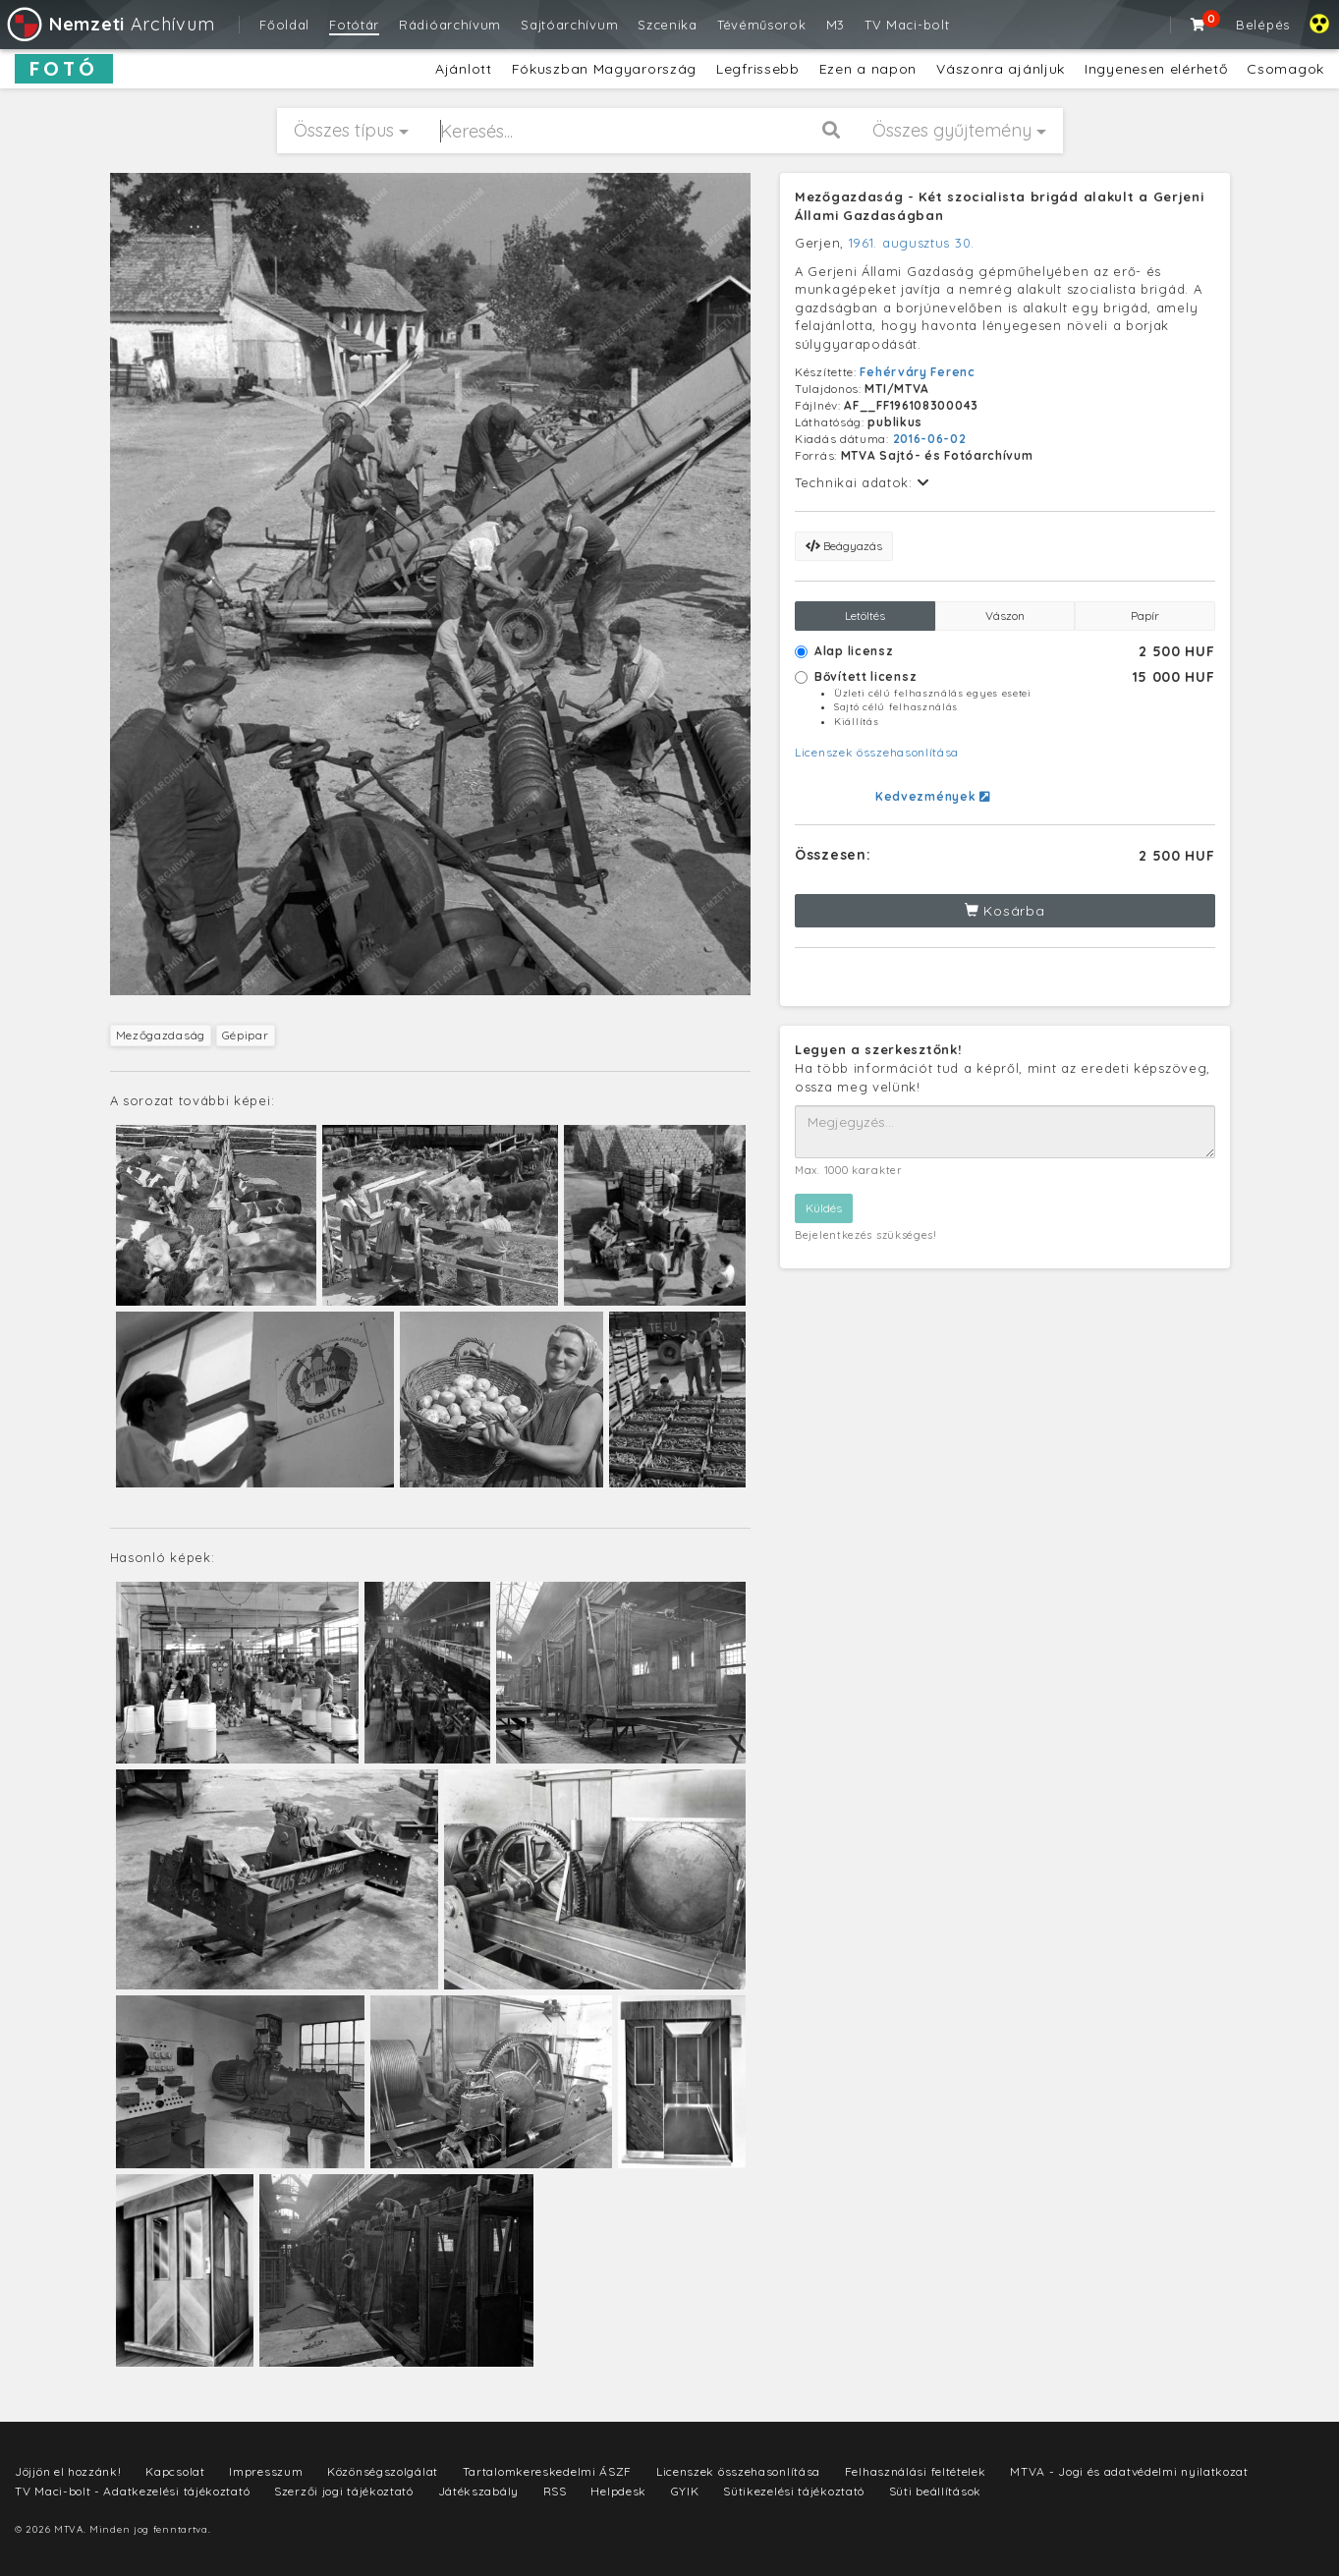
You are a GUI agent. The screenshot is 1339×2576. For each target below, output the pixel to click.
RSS (555, 2491)
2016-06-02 (930, 438)
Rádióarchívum (450, 24)
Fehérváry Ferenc (917, 371)
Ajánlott (463, 69)
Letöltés (865, 615)
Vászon (1005, 615)
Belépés (1263, 24)
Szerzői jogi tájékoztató (344, 2491)
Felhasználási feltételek (915, 2471)
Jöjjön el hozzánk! (68, 2471)
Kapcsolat (174, 2471)
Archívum (109, 24)
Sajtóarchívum (569, 24)
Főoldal (284, 24)
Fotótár (354, 24)
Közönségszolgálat (382, 2471)
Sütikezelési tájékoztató (794, 2491)
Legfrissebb (758, 69)
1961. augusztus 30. (912, 243)
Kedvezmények (932, 796)
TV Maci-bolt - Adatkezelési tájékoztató (132, 2491)
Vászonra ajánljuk (1000, 69)
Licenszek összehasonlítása (877, 752)
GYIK (685, 2491)
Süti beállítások (935, 2491)
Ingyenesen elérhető (1156, 69)
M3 (835, 24)
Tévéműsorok (762, 24)
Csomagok (1285, 69)
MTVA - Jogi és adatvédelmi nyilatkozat (1129, 2471)
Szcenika (667, 24)
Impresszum (266, 2471)
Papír (1145, 615)
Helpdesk (618, 2491)
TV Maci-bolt (907, 24)
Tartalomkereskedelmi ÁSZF (548, 2471)
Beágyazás (844, 545)
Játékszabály (478, 2491)
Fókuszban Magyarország (604, 69)
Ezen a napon (868, 69)
